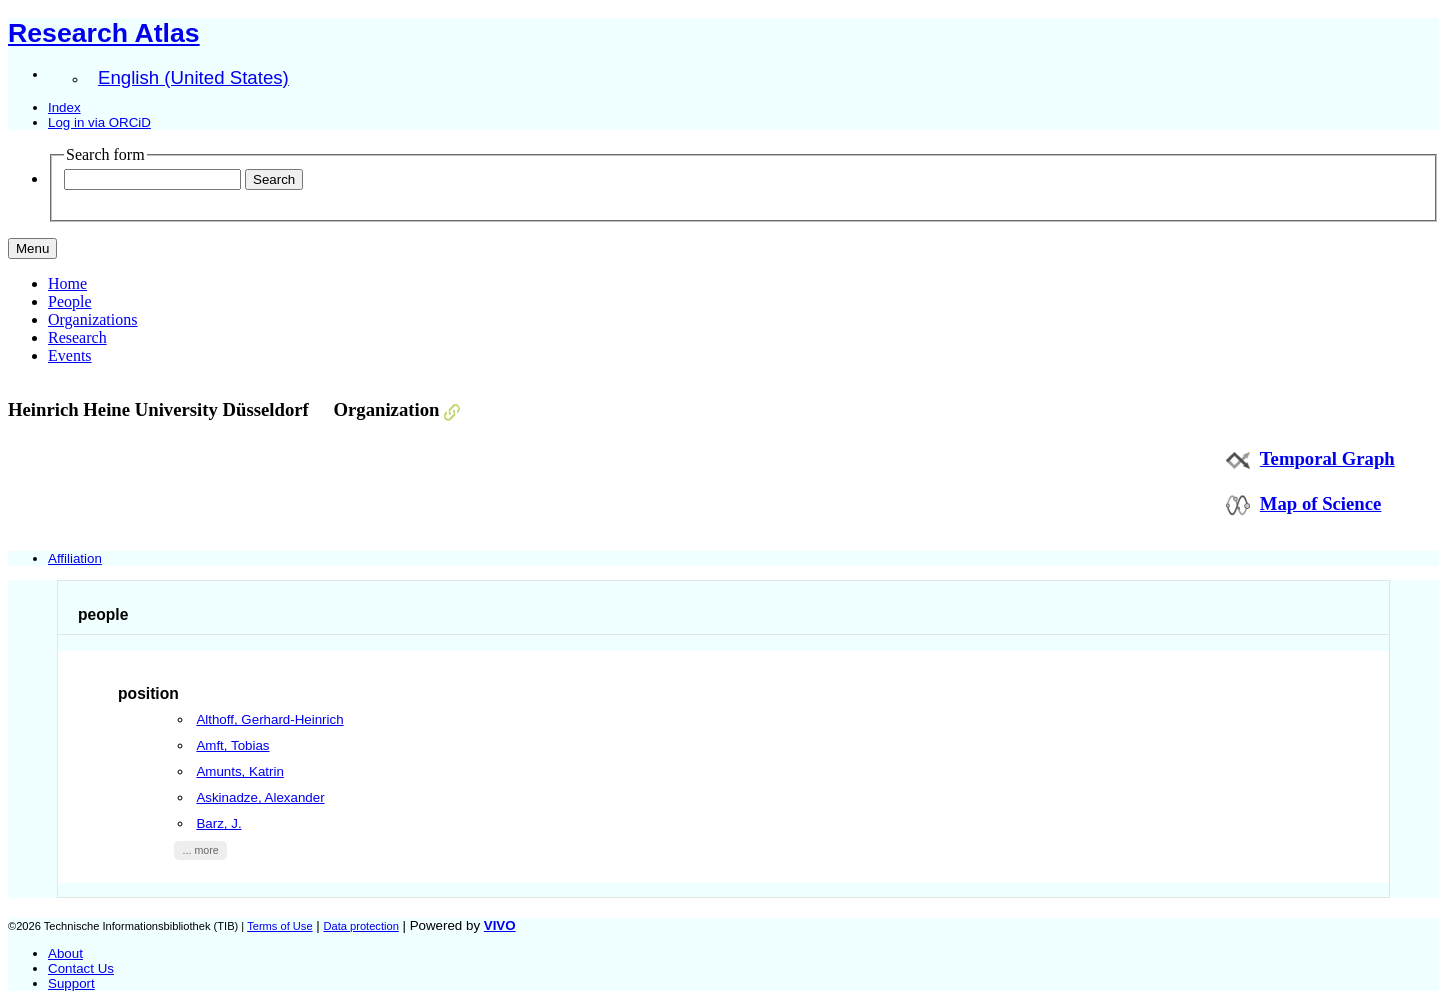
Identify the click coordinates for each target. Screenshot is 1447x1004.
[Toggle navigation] (32, 248)
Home (67, 283)
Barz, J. (218, 823)
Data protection (360, 926)
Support (71, 983)
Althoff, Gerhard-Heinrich (269, 719)
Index (64, 107)
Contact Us (81, 968)
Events (70, 355)
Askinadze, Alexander (260, 797)
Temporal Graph (1327, 458)
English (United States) (193, 77)
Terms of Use (279, 926)
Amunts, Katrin (239, 771)
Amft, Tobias (232, 745)
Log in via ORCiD (99, 122)
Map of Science (1321, 503)
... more (201, 850)
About (65, 953)
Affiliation (75, 558)
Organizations (92, 319)
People (70, 301)
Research (77, 337)
